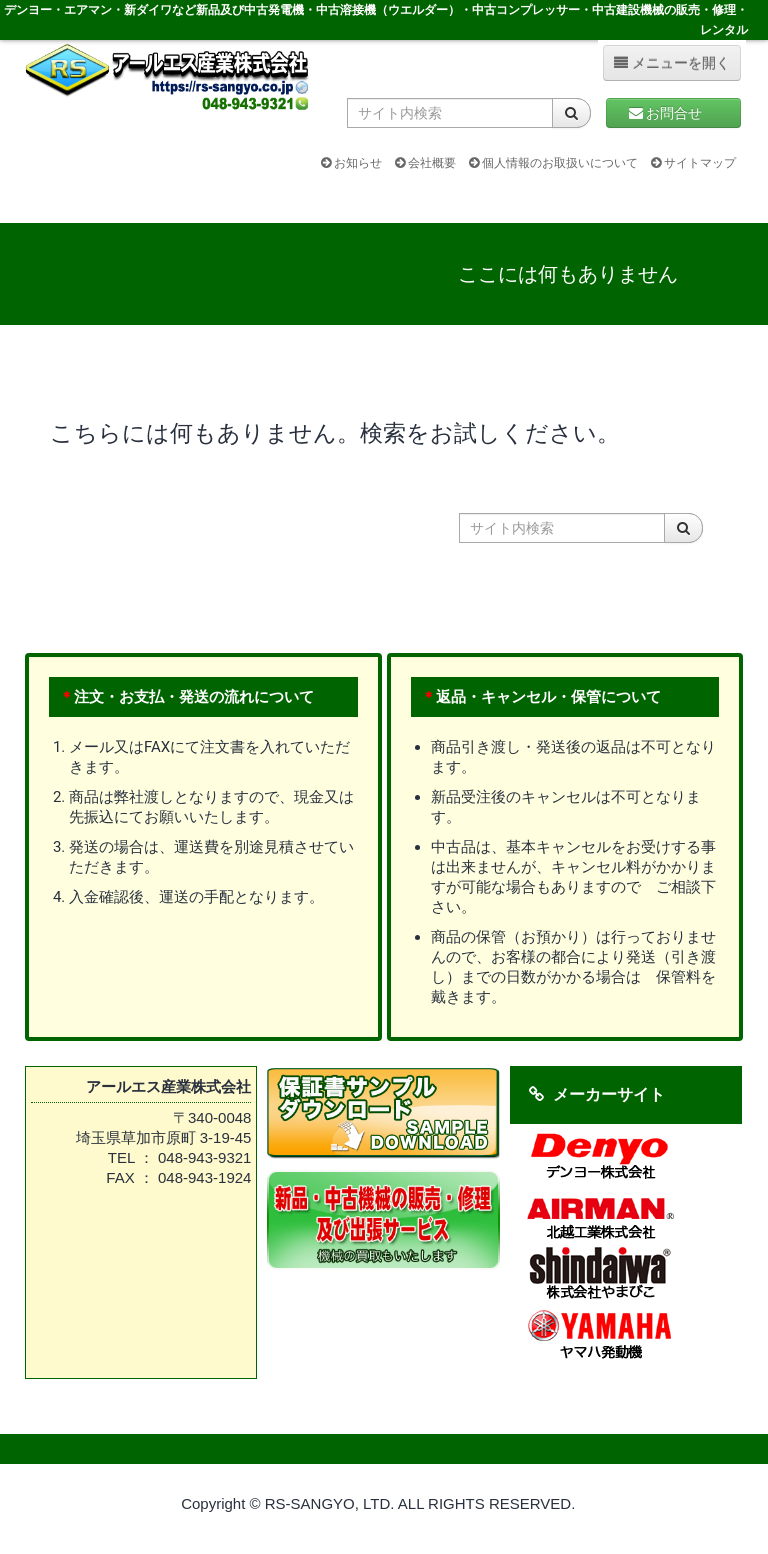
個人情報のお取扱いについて (553, 163)
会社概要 (425, 163)
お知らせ (351, 163)
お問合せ (673, 113)
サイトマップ (693, 163)
